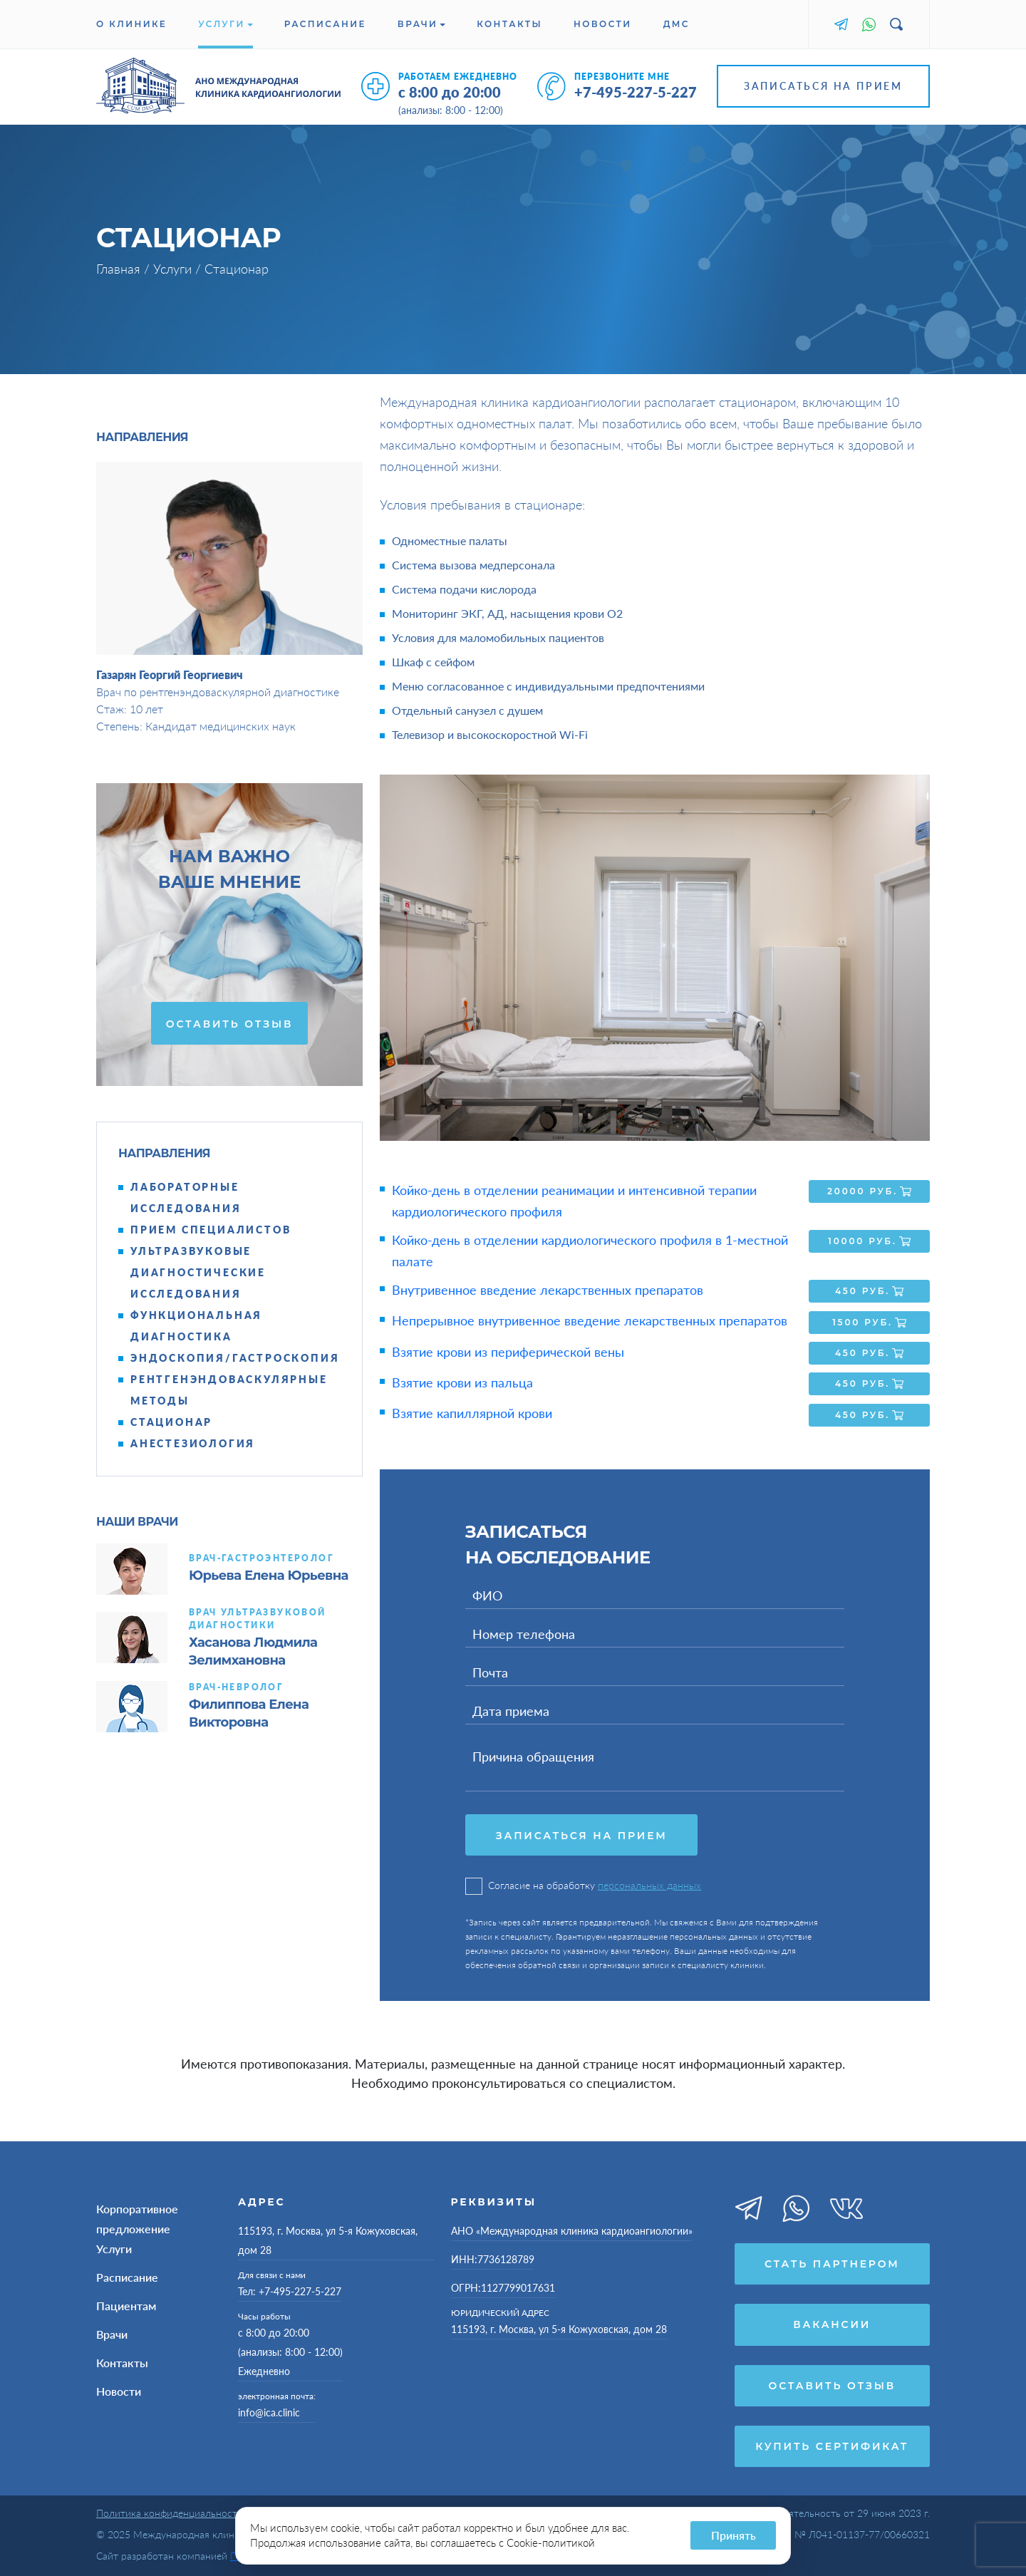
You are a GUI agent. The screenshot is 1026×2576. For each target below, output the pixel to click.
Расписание (325, 24)
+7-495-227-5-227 (635, 91)
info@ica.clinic (269, 2409)
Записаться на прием (823, 86)
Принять (733, 2535)
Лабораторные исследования (186, 1197)
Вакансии (832, 2321)
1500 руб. (869, 1320)
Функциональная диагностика (196, 1326)
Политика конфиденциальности (169, 2511)
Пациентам (126, 2302)
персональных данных (649, 1882)
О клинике (131, 24)
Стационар (171, 1422)
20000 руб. (869, 1190)
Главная (120, 268)
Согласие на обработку (583, 1882)
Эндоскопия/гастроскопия (234, 1358)
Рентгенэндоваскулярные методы (229, 1390)
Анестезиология (192, 1443)
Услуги (225, 24)
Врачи (421, 24)
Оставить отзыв (229, 1024)
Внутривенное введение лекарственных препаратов (547, 1290)
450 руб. (869, 1290)
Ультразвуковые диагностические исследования (198, 1272)
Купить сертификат (831, 2444)
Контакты (509, 24)
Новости (603, 24)
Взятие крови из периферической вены (508, 1349)
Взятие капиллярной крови (472, 1409)
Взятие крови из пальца (462, 1379)
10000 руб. (869, 1240)
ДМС (676, 24)
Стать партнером (832, 2260)
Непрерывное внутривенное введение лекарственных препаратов (589, 1320)
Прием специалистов (210, 1230)
